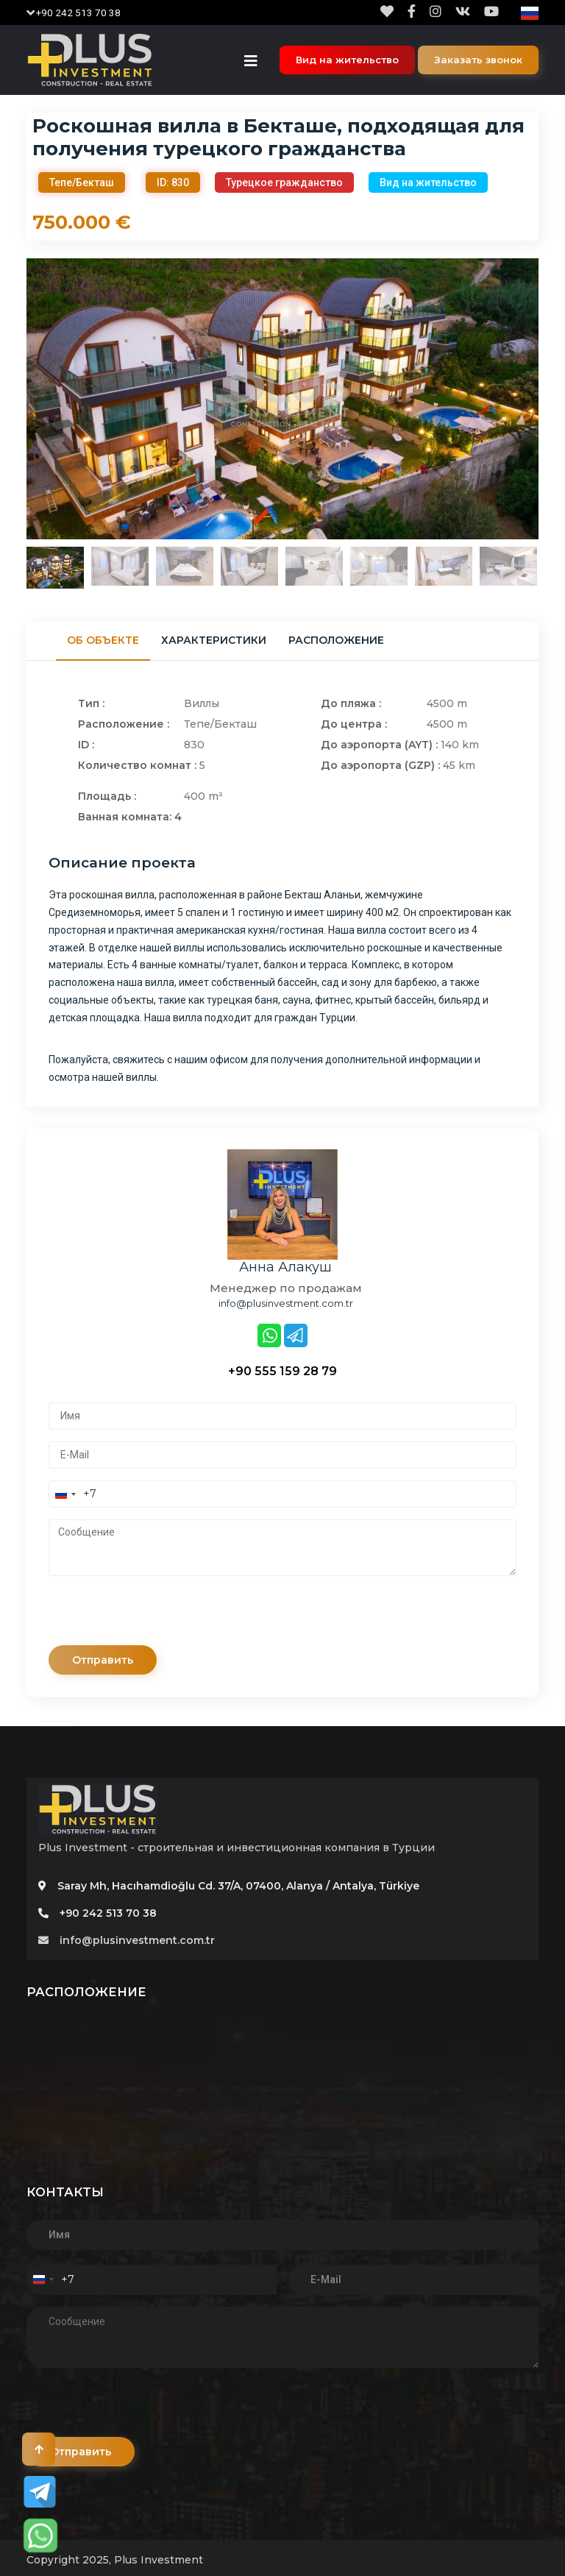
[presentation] (160, 1616)
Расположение (336, 640)
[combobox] (72, 1494)
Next (549, 398)
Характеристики (213, 640)
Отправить (102, 1660)
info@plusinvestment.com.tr (126, 1940)
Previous (15, 398)
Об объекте (103, 640)
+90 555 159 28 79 (282, 1371)
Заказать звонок (478, 59)
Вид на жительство (347, 59)
